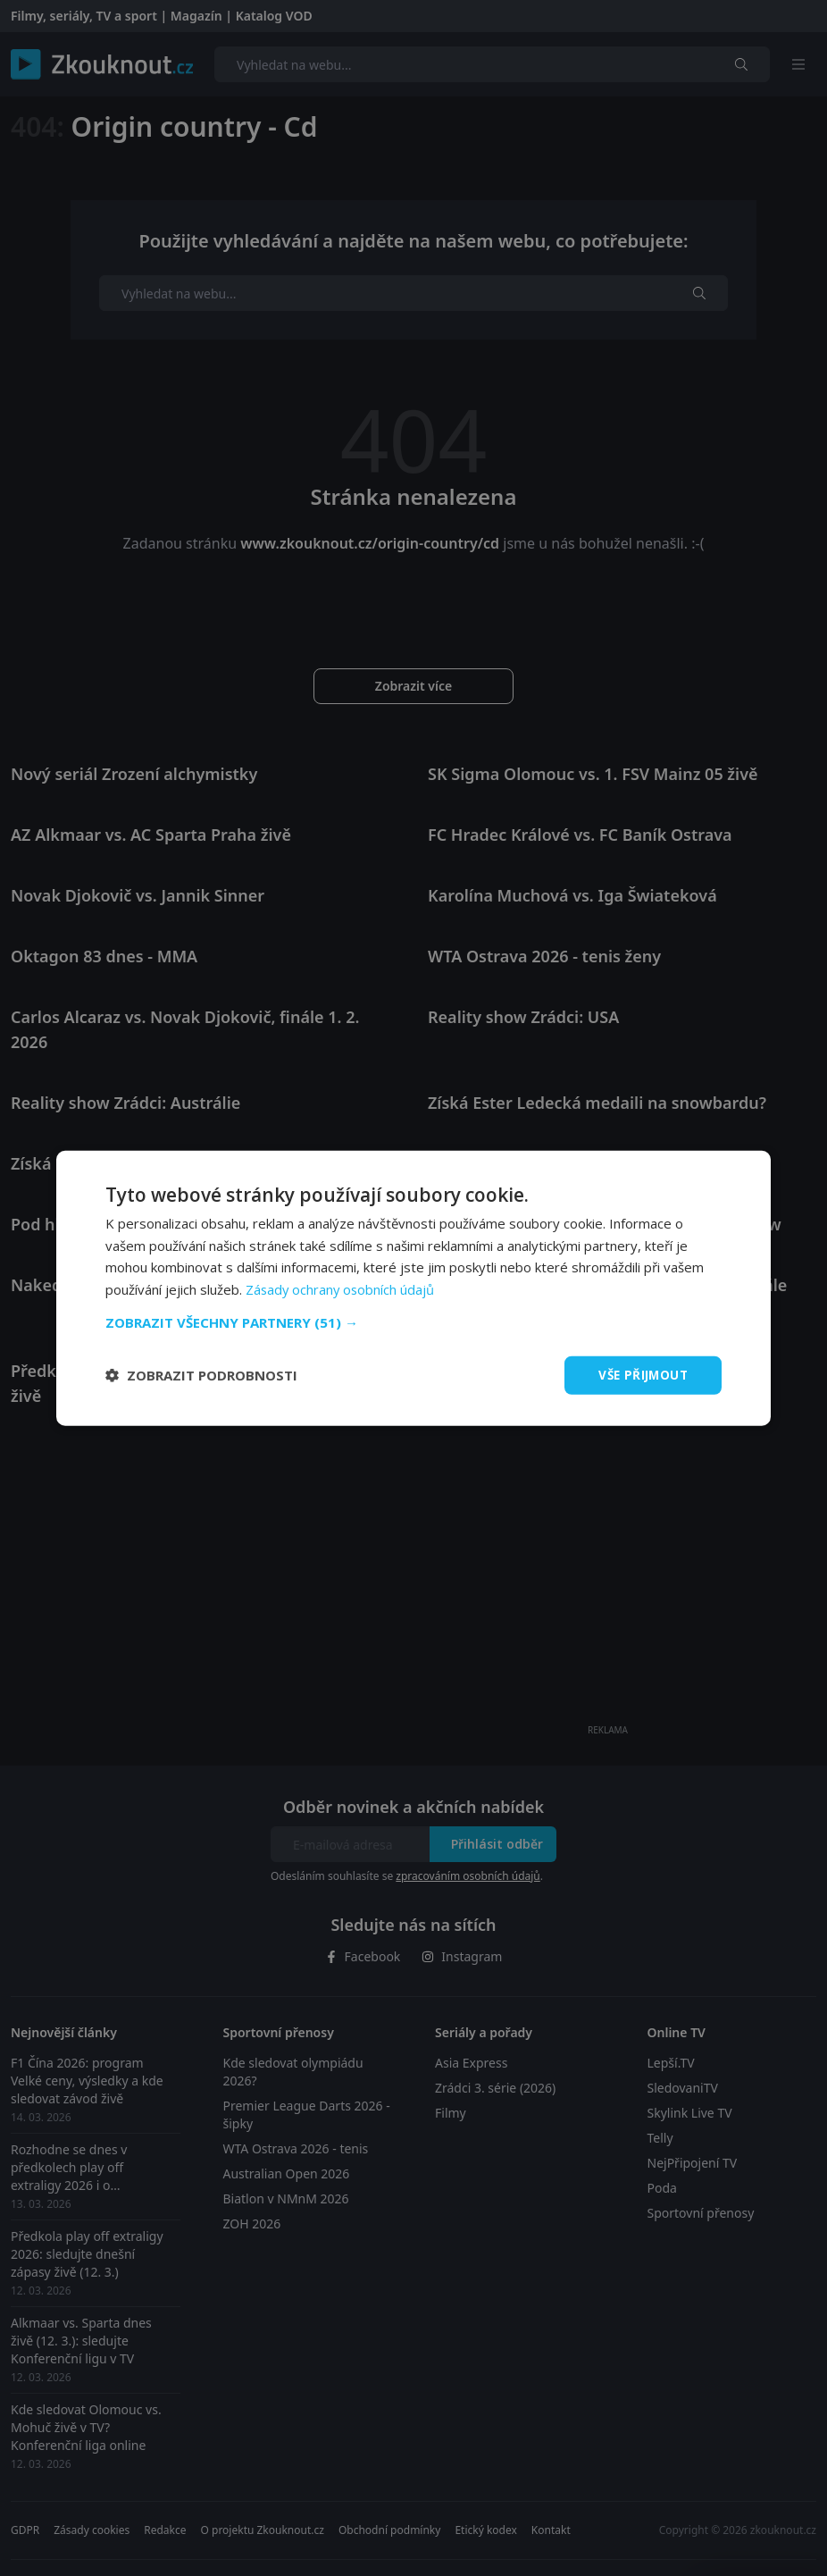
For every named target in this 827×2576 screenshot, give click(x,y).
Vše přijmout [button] (641, 1374)
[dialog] (413, 1287)
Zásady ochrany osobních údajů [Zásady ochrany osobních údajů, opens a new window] (342, 1288)
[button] (413, 1321)
